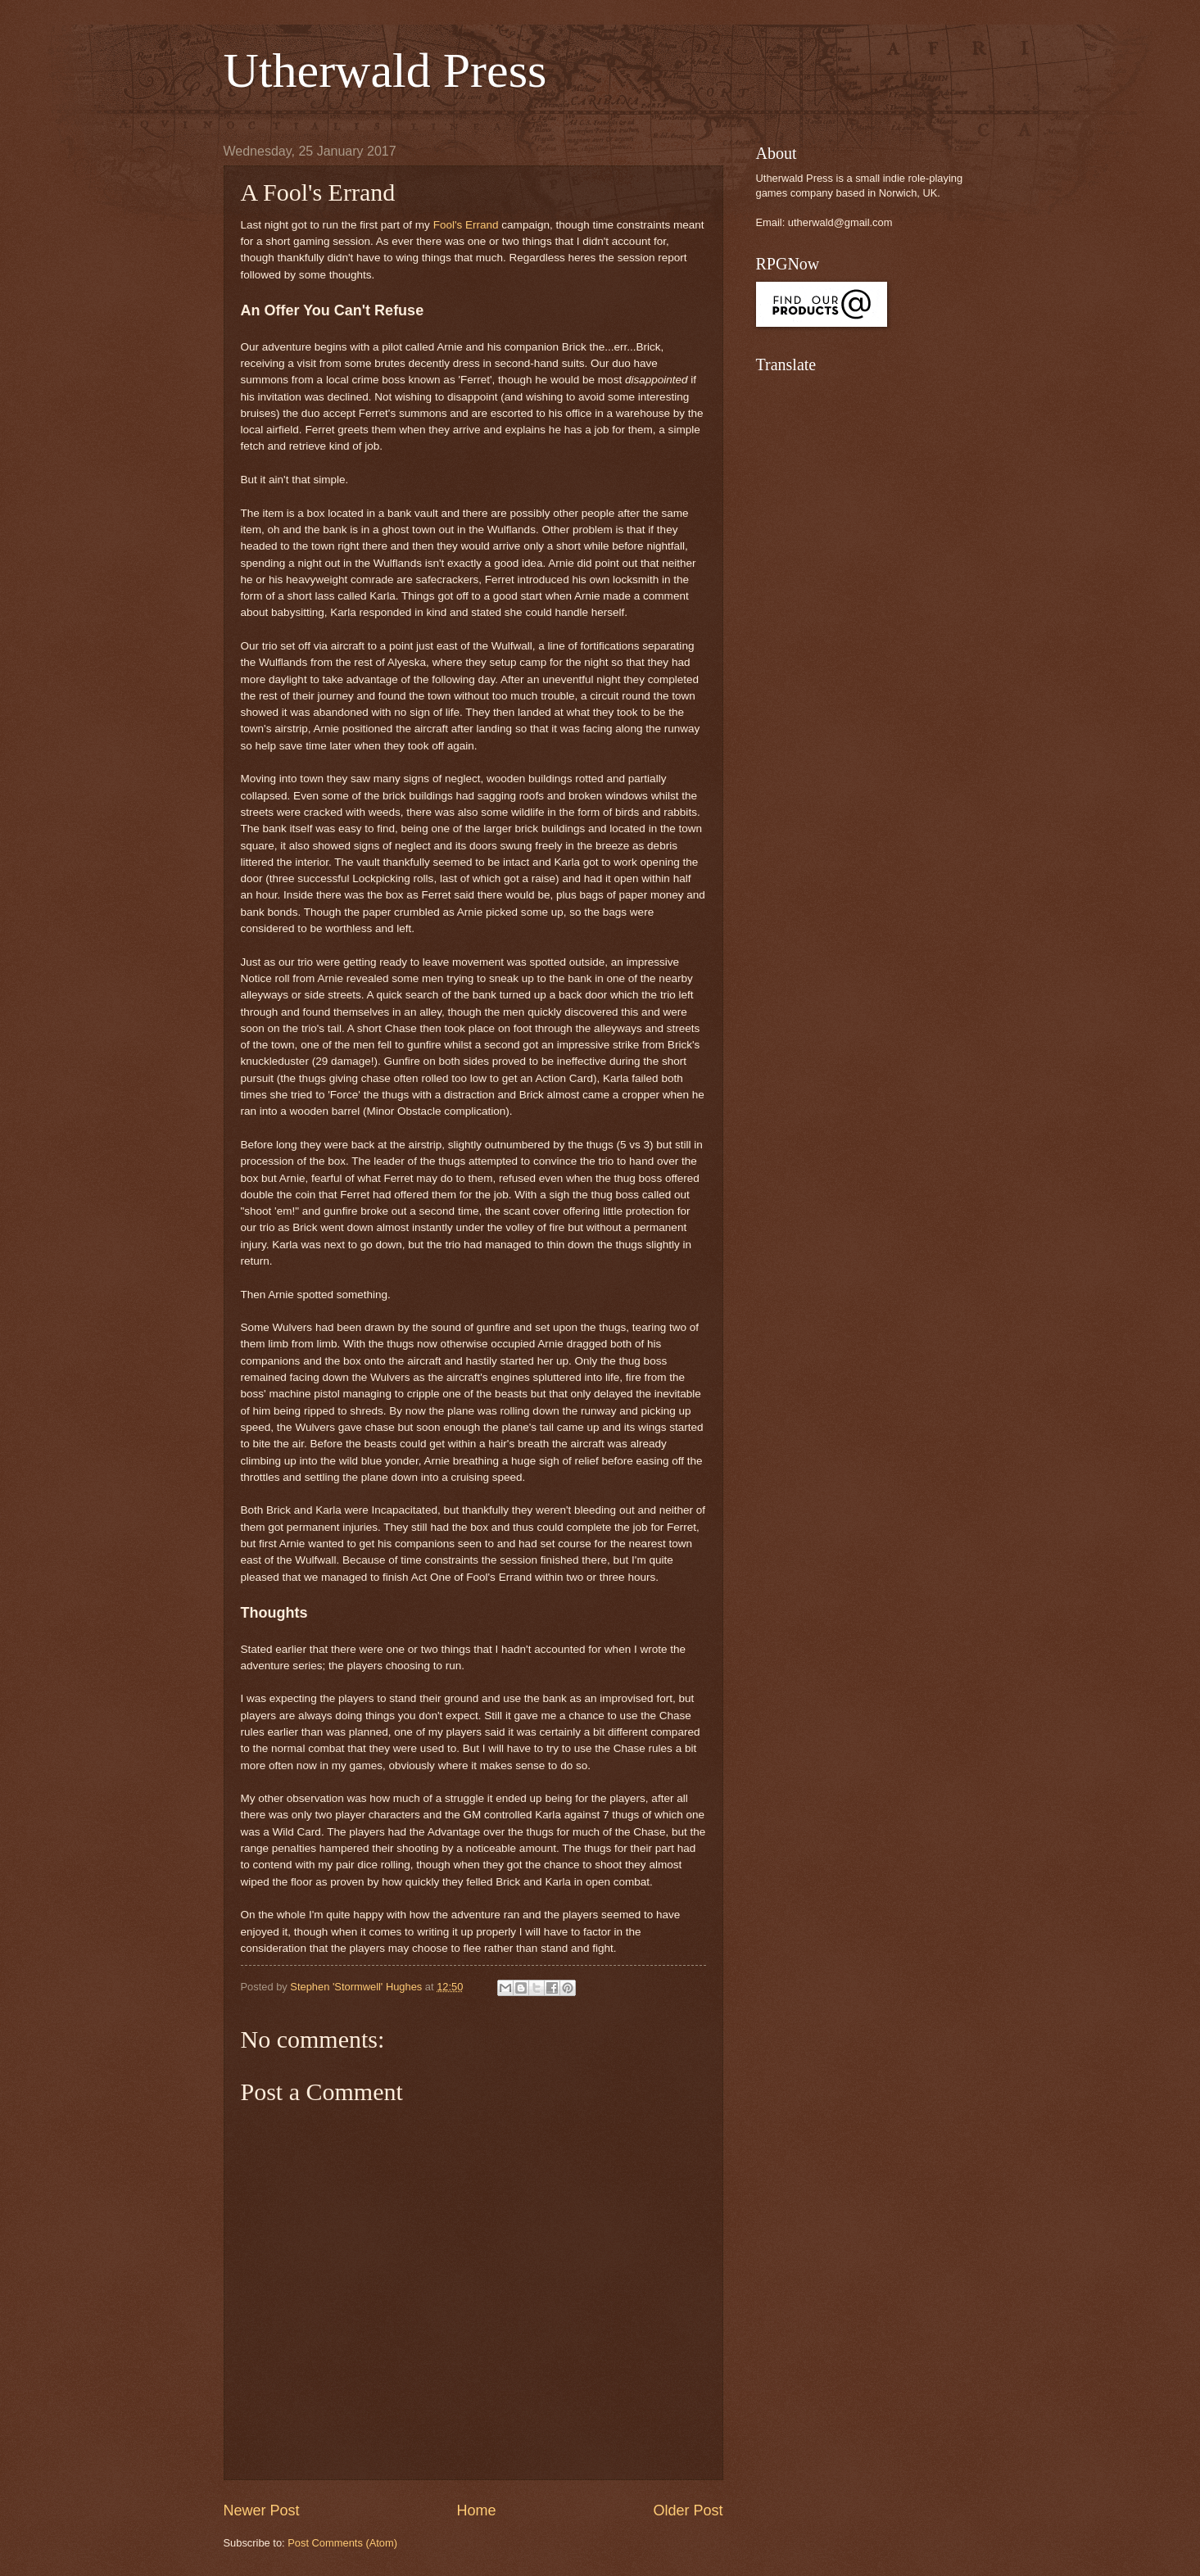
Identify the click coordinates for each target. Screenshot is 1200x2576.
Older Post (687, 2510)
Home (476, 2510)
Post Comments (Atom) (342, 2543)
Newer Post (262, 2510)
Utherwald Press (385, 70)
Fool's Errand (466, 225)
